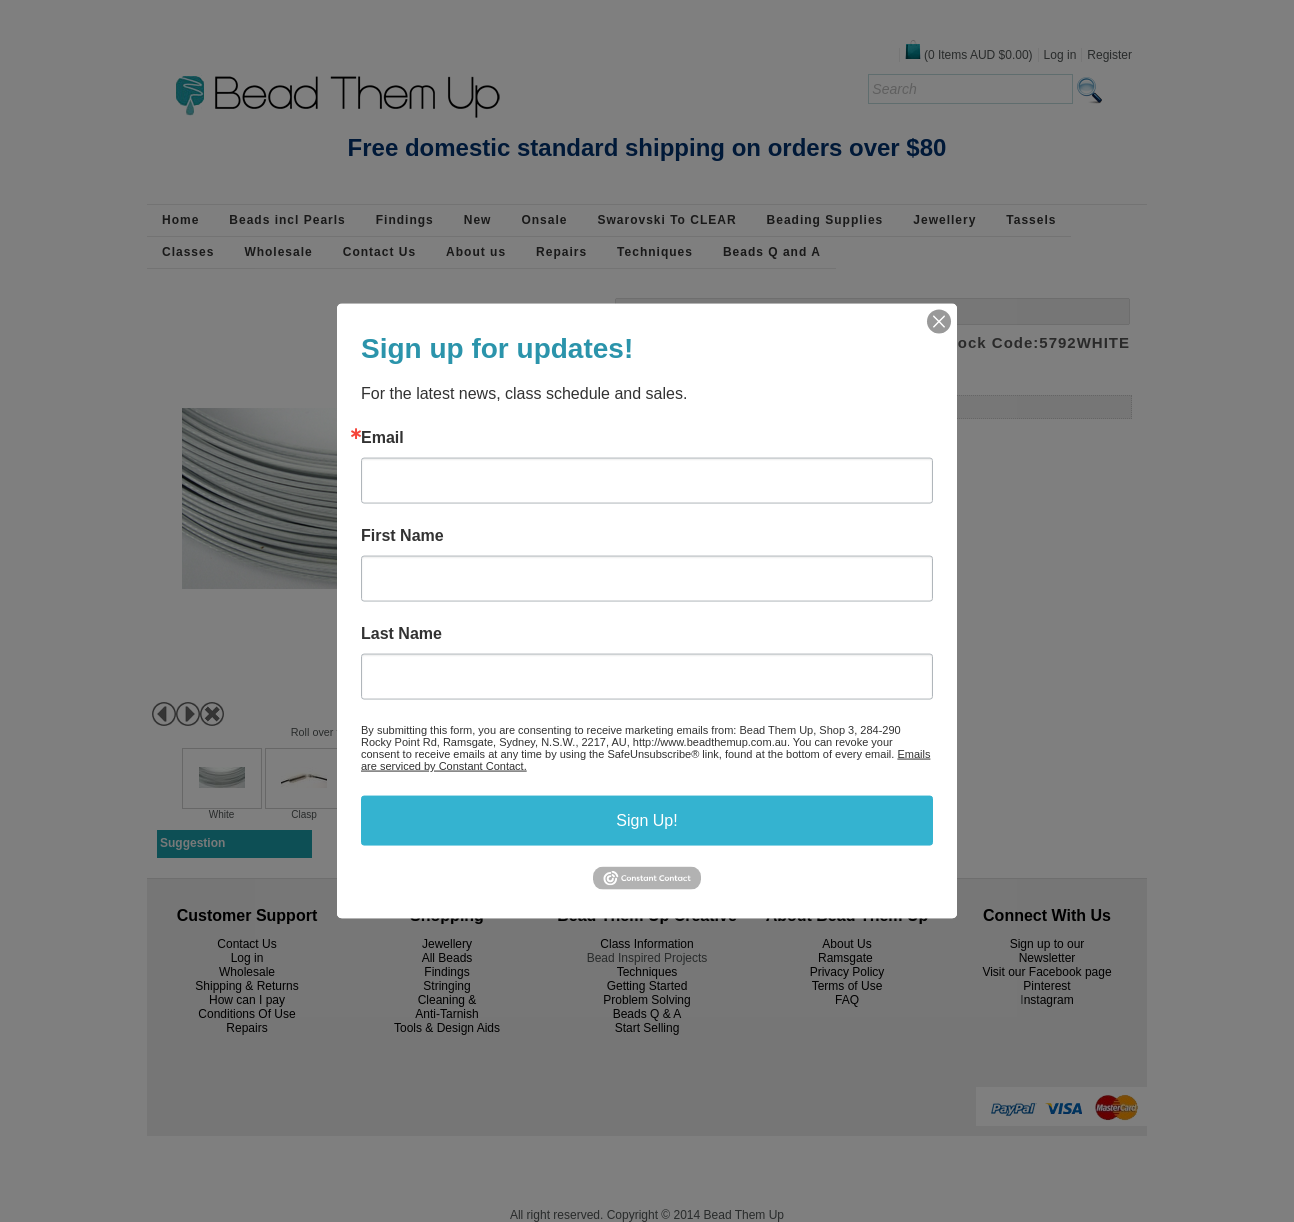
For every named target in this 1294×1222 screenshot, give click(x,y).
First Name (402, 536)
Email (382, 438)
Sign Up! (646, 820)
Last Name (401, 634)
